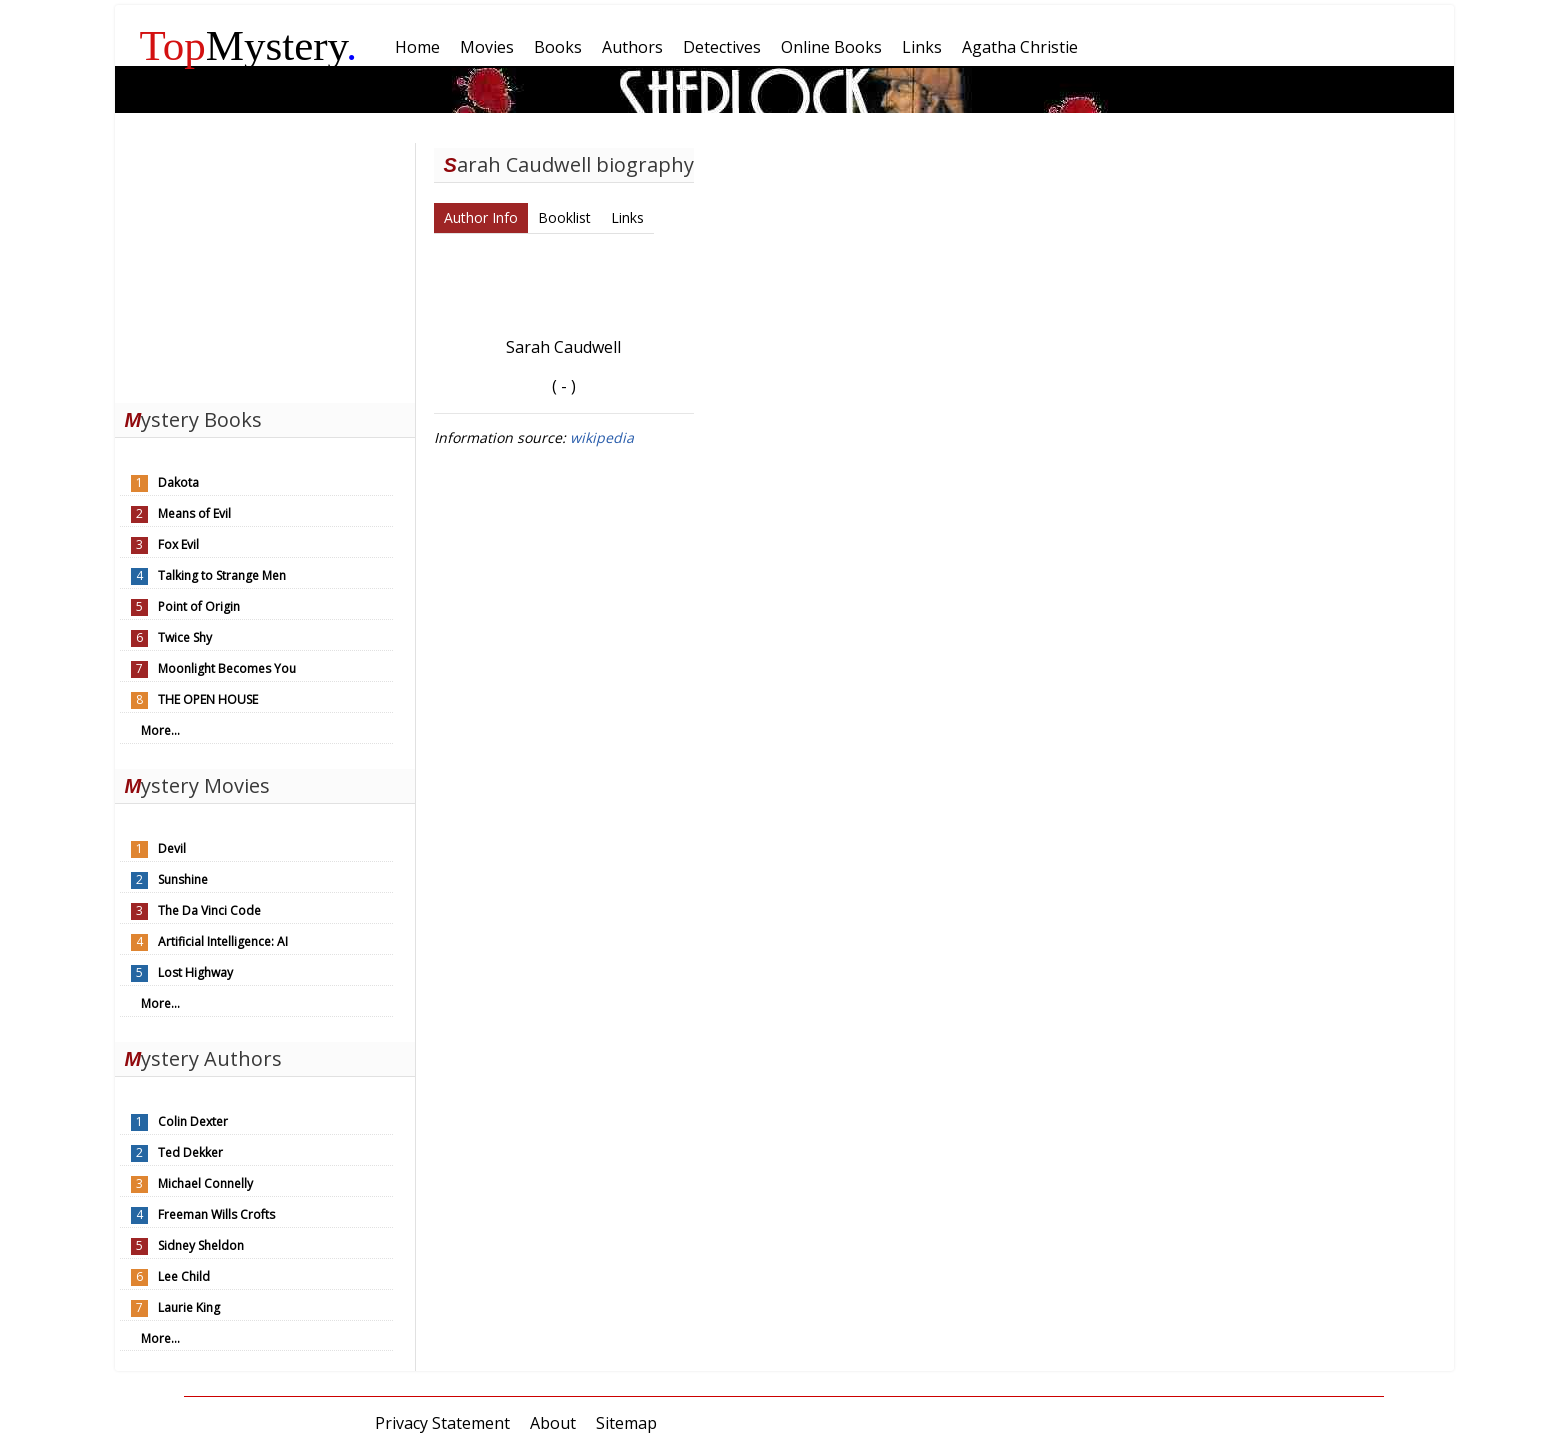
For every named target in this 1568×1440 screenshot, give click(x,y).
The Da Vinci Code (209, 910)
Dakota (178, 482)
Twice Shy (185, 637)
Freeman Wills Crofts (216, 1214)
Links (627, 217)
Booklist (564, 217)
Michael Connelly (205, 1183)
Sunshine (183, 879)
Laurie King (189, 1307)
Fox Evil (178, 544)
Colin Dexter (193, 1121)
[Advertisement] (265, 268)
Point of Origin (199, 606)
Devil (172, 848)
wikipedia (602, 437)
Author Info (481, 217)
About (553, 1423)
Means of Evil (194, 513)
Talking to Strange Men (222, 575)
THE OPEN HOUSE (208, 699)
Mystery (249, 45)
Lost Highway (195, 972)
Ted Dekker (190, 1152)
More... (160, 730)
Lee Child (184, 1276)
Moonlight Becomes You (227, 668)
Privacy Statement (442, 1423)
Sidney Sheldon (201, 1245)
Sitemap (626, 1423)
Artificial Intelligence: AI (223, 941)
